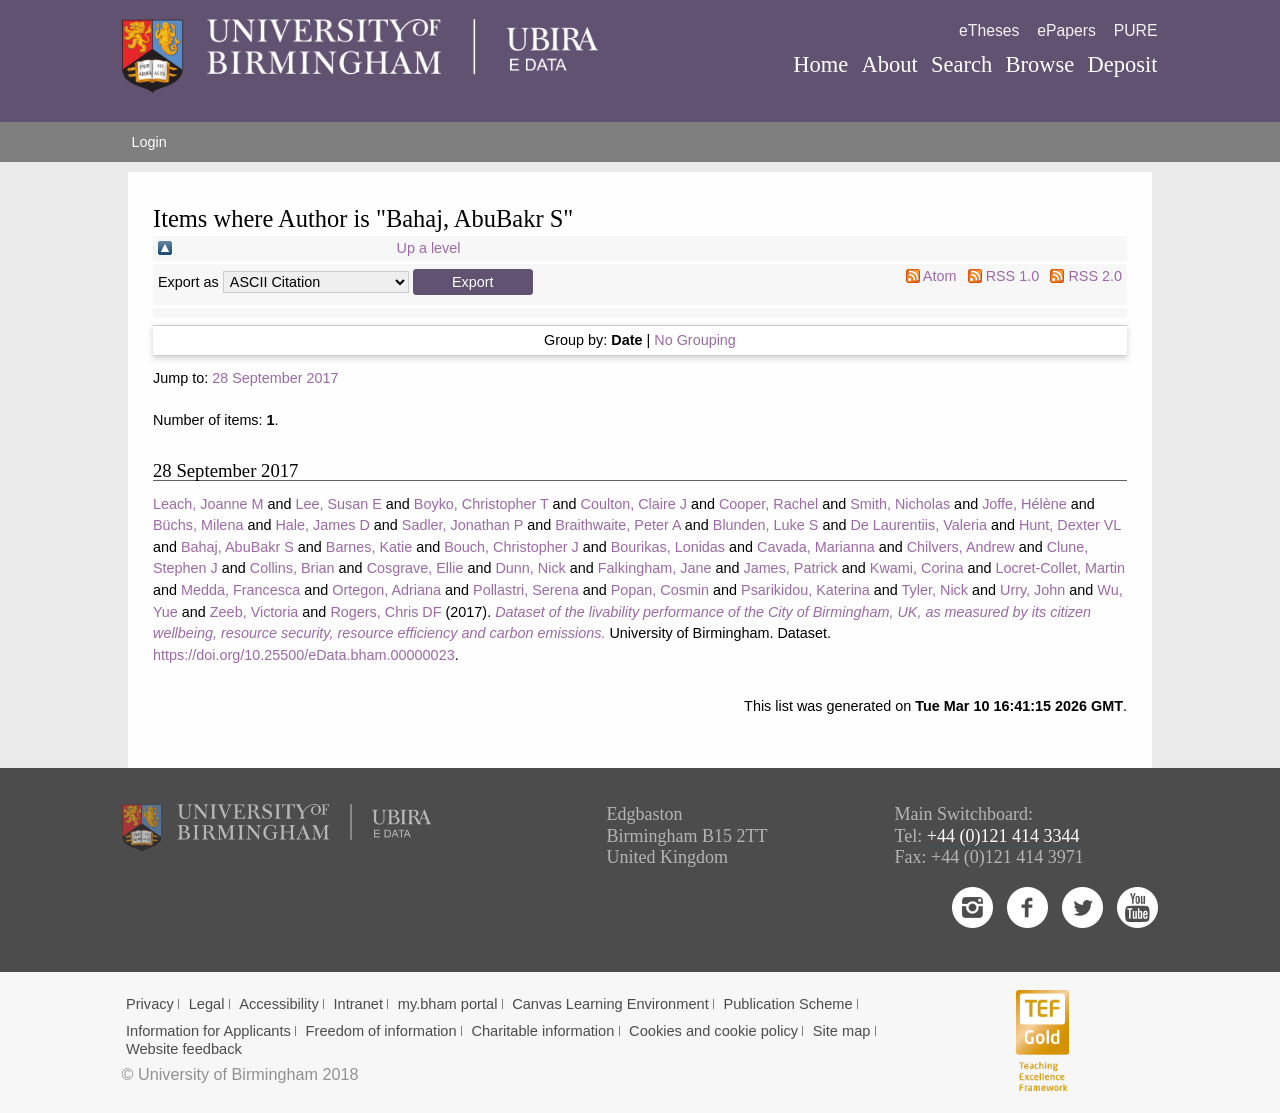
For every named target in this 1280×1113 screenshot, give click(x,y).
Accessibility (279, 1004)
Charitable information (542, 1031)
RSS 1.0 (1013, 276)
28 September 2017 (275, 378)
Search (961, 64)
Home (820, 64)
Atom (940, 276)
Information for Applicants (208, 1031)
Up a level (429, 248)
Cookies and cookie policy (713, 1031)
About (889, 64)
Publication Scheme (787, 1004)
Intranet (358, 1004)
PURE (1136, 30)
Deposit (1122, 64)
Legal (207, 1004)
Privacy (150, 1004)
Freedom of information (381, 1031)
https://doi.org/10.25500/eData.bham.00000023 (304, 655)
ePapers (1066, 30)
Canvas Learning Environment (610, 1004)
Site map (842, 1031)
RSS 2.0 (1095, 276)
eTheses (989, 30)
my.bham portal (448, 1004)
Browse (1039, 64)
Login (149, 142)
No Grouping (695, 340)
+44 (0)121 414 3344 (1003, 836)
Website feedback (184, 1049)
